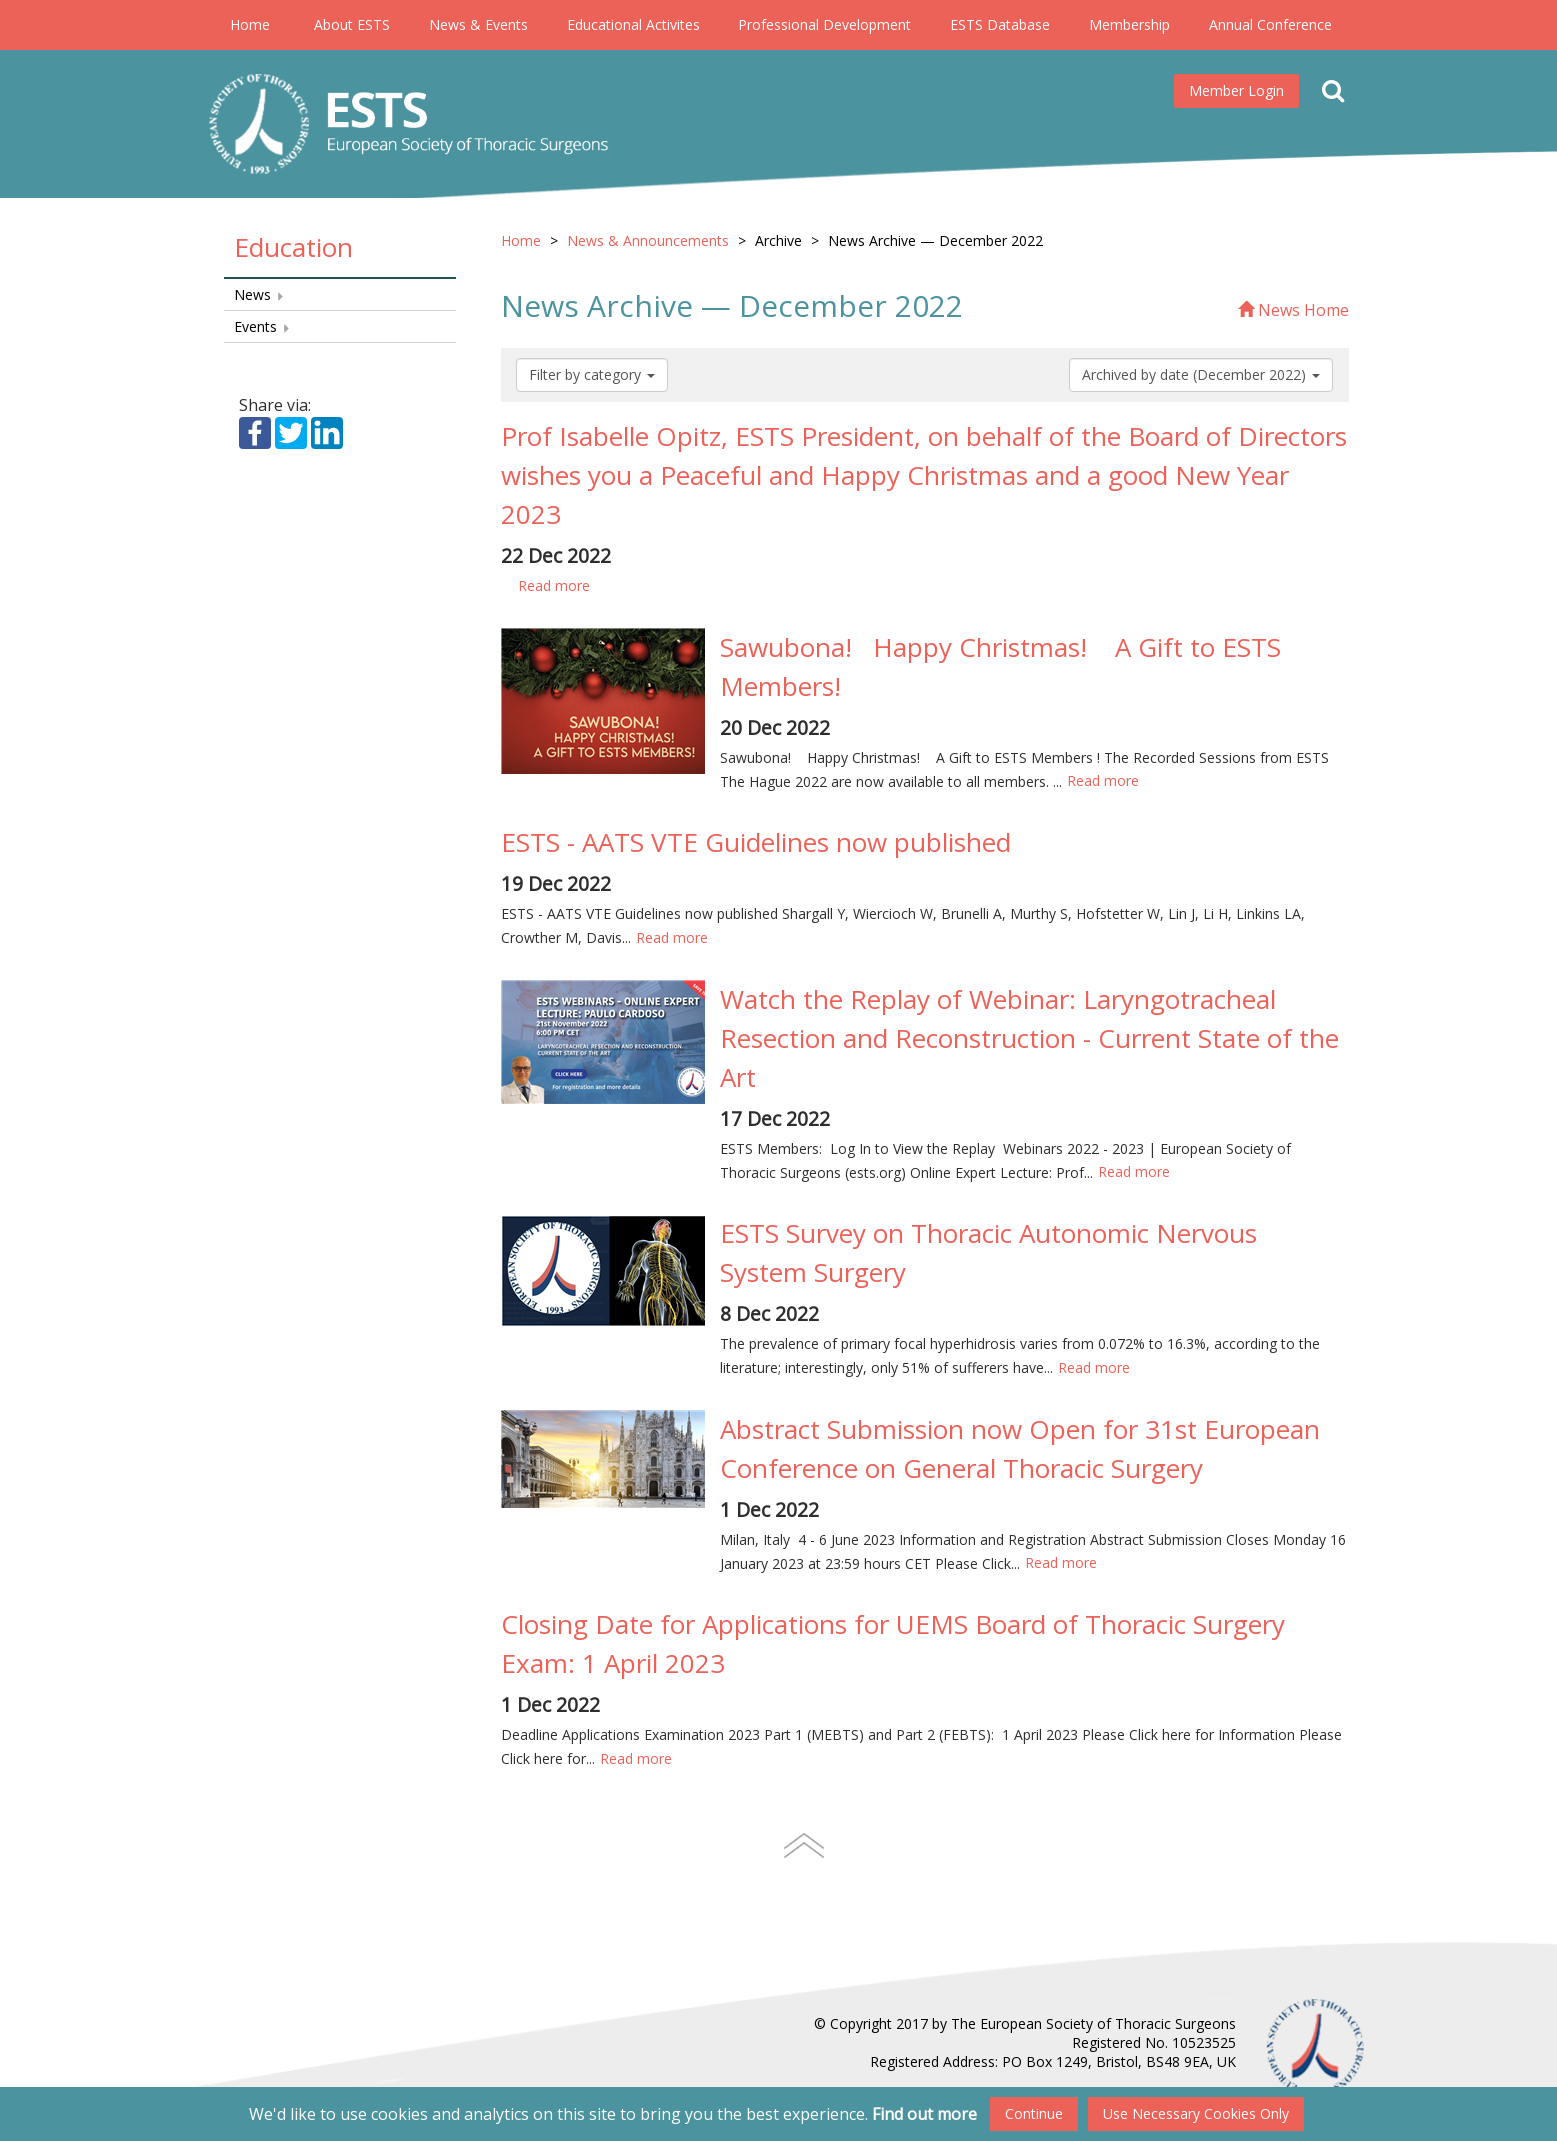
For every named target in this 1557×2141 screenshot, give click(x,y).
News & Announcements (648, 240)
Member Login (1236, 90)
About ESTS (352, 24)
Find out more (924, 2114)
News (259, 294)
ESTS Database (1000, 24)
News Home (1293, 310)
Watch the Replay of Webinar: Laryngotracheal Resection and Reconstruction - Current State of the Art (1029, 1038)
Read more (553, 585)
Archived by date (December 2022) (1201, 374)
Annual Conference (1270, 24)
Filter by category (592, 374)
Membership (1129, 24)
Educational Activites (633, 24)
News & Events (478, 24)
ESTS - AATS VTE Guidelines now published (756, 842)
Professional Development (824, 24)
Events (262, 326)
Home (250, 24)
